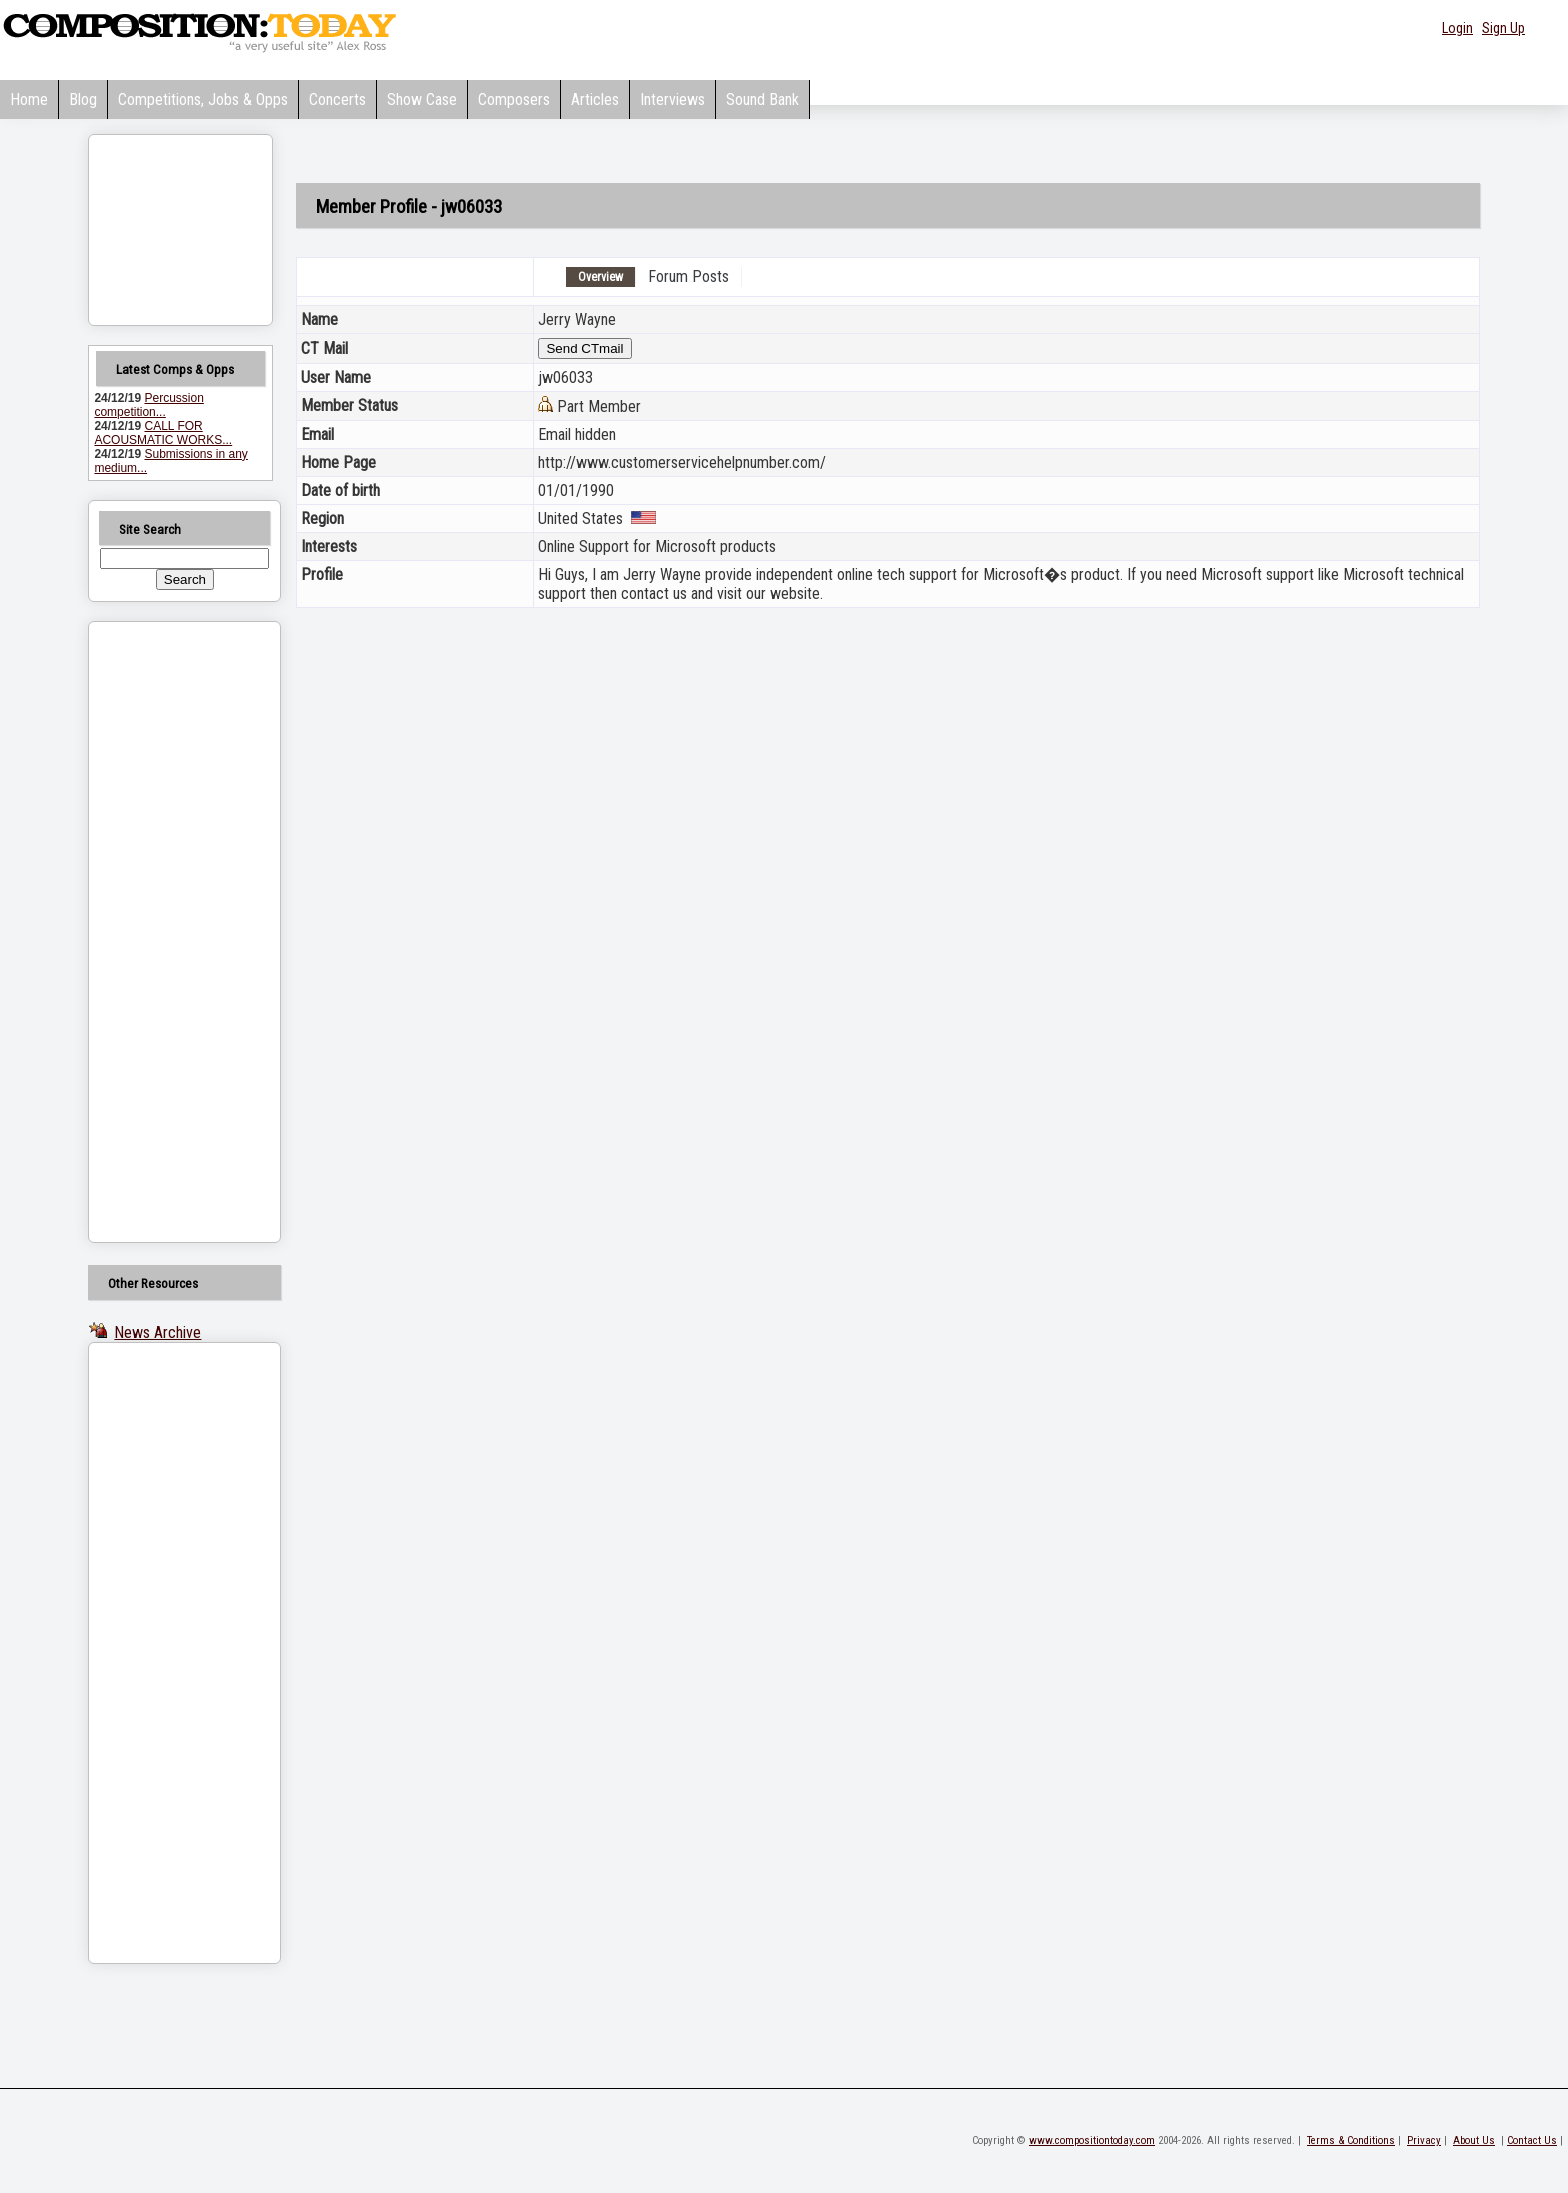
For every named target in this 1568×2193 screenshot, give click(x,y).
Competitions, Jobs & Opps (203, 99)
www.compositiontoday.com (1092, 2140)
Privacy (1424, 2140)
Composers (514, 99)
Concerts (337, 99)
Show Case (422, 99)
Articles (595, 99)
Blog (83, 99)
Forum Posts (688, 276)
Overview (600, 277)
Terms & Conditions (1351, 2140)
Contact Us (1532, 2140)
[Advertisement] (159, 932)
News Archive (157, 1332)
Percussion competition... (148, 405)
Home (29, 99)
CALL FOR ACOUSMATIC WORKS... (163, 433)
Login (1457, 28)
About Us (1474, 2140)
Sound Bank (762, 99)
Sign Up (1503, 28)
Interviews (672, 99)
